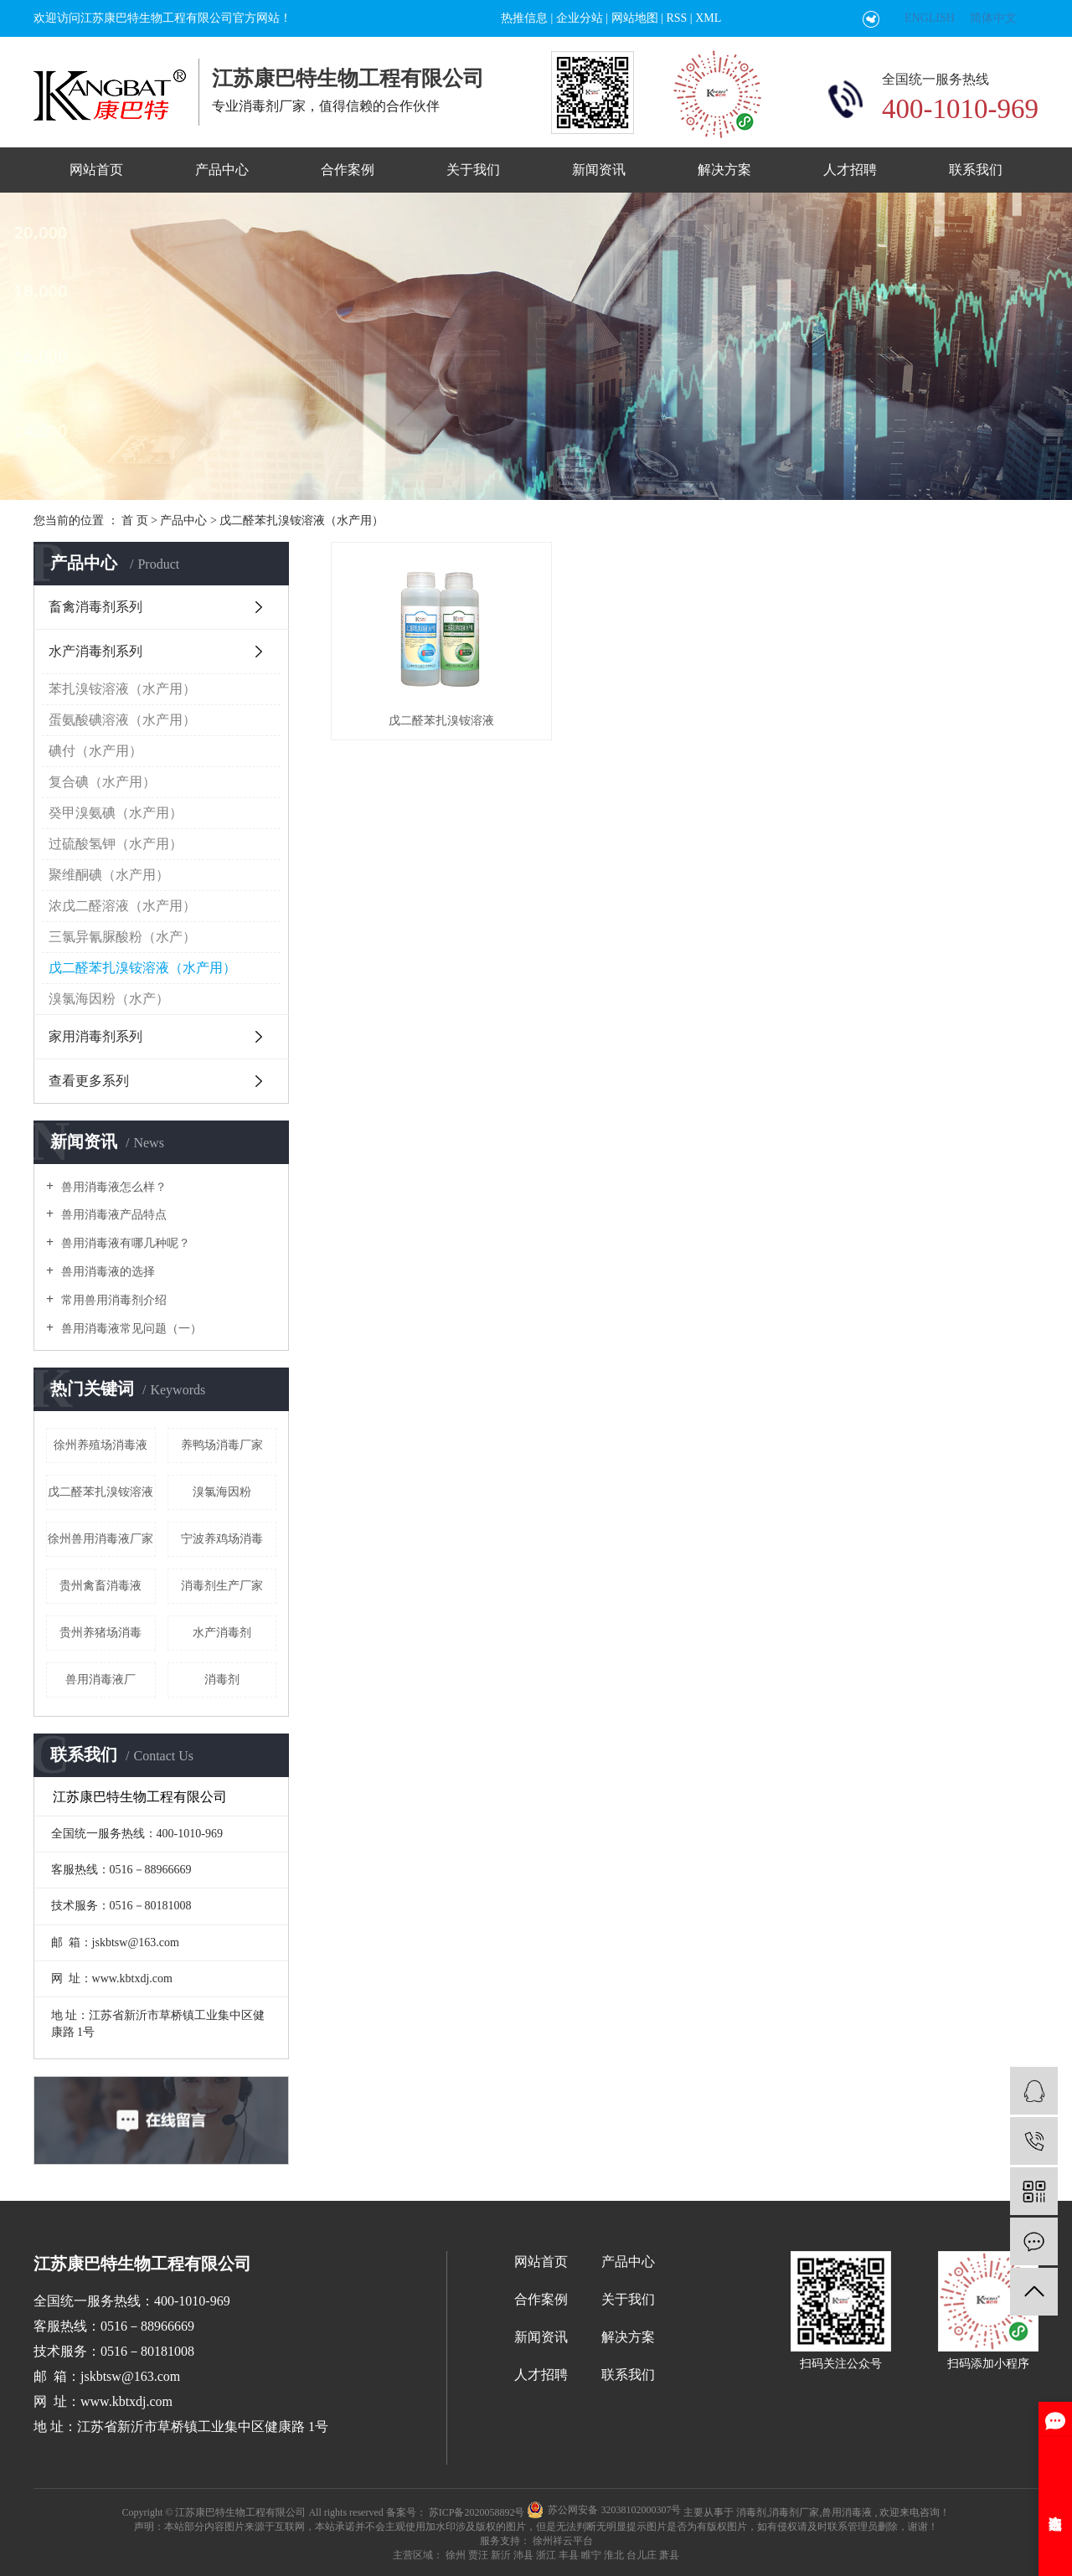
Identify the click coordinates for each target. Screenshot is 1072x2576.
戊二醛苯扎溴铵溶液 (100, 1492)
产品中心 (222, 169)
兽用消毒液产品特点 (112, 1214)
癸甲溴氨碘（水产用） (116, 813)
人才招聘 (850, 169)
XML (708, 18)
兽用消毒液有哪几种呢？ (124, 1243)
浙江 (546, 2555)
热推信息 (524, 18)
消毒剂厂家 (794, 2512)
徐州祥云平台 (561, 2541)
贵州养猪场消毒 (100, 1632)
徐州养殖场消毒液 (100, 1445)
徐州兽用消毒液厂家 (100, 1539)
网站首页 (96, 169)
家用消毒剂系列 (95, 1036)
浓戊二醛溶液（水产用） (122, 906)
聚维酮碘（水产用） (109, 875)
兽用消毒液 (847, 2512)
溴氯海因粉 (222, 1492)
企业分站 (579, 18)
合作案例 (347, 169)
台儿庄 (641, 2555)
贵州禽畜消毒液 (100, 1585)
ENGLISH (929, 18)
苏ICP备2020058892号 (477, 2512)
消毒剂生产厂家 (222, 1585)
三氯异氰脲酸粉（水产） (122, 937)
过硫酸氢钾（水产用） (116, 844)
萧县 (669, 2555)
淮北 (614, 2555)
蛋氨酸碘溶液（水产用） (122, 720)
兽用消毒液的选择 (106, 1271)
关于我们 (473, 169)
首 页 (134, 520)
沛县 (523, 2555)
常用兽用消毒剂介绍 (112, 1300)
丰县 (569, 2555)
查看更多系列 (89, 1081)
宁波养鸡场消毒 (222, 1539)
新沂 (501, 2555)
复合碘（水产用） (102, 782)
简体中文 (993, 18)
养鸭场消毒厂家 (222, 1445)
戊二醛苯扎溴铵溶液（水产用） (301, 520)
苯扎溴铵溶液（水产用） (122, 689)
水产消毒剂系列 (95, 651)
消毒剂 (222, 1679)
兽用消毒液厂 (100, 1679)
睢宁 (591, 2555)
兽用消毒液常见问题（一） (130, 1328)
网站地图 (634, 18)
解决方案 (724, 169)
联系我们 (975, 169)
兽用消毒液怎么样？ (112, 1187)
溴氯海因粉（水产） (109, 999)
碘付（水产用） (95, 751)
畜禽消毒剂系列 (95, 607)
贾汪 (478, 2555)
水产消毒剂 (222, 1632)
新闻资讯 (599, 169)
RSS (676, 18)
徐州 (456, 2555)
